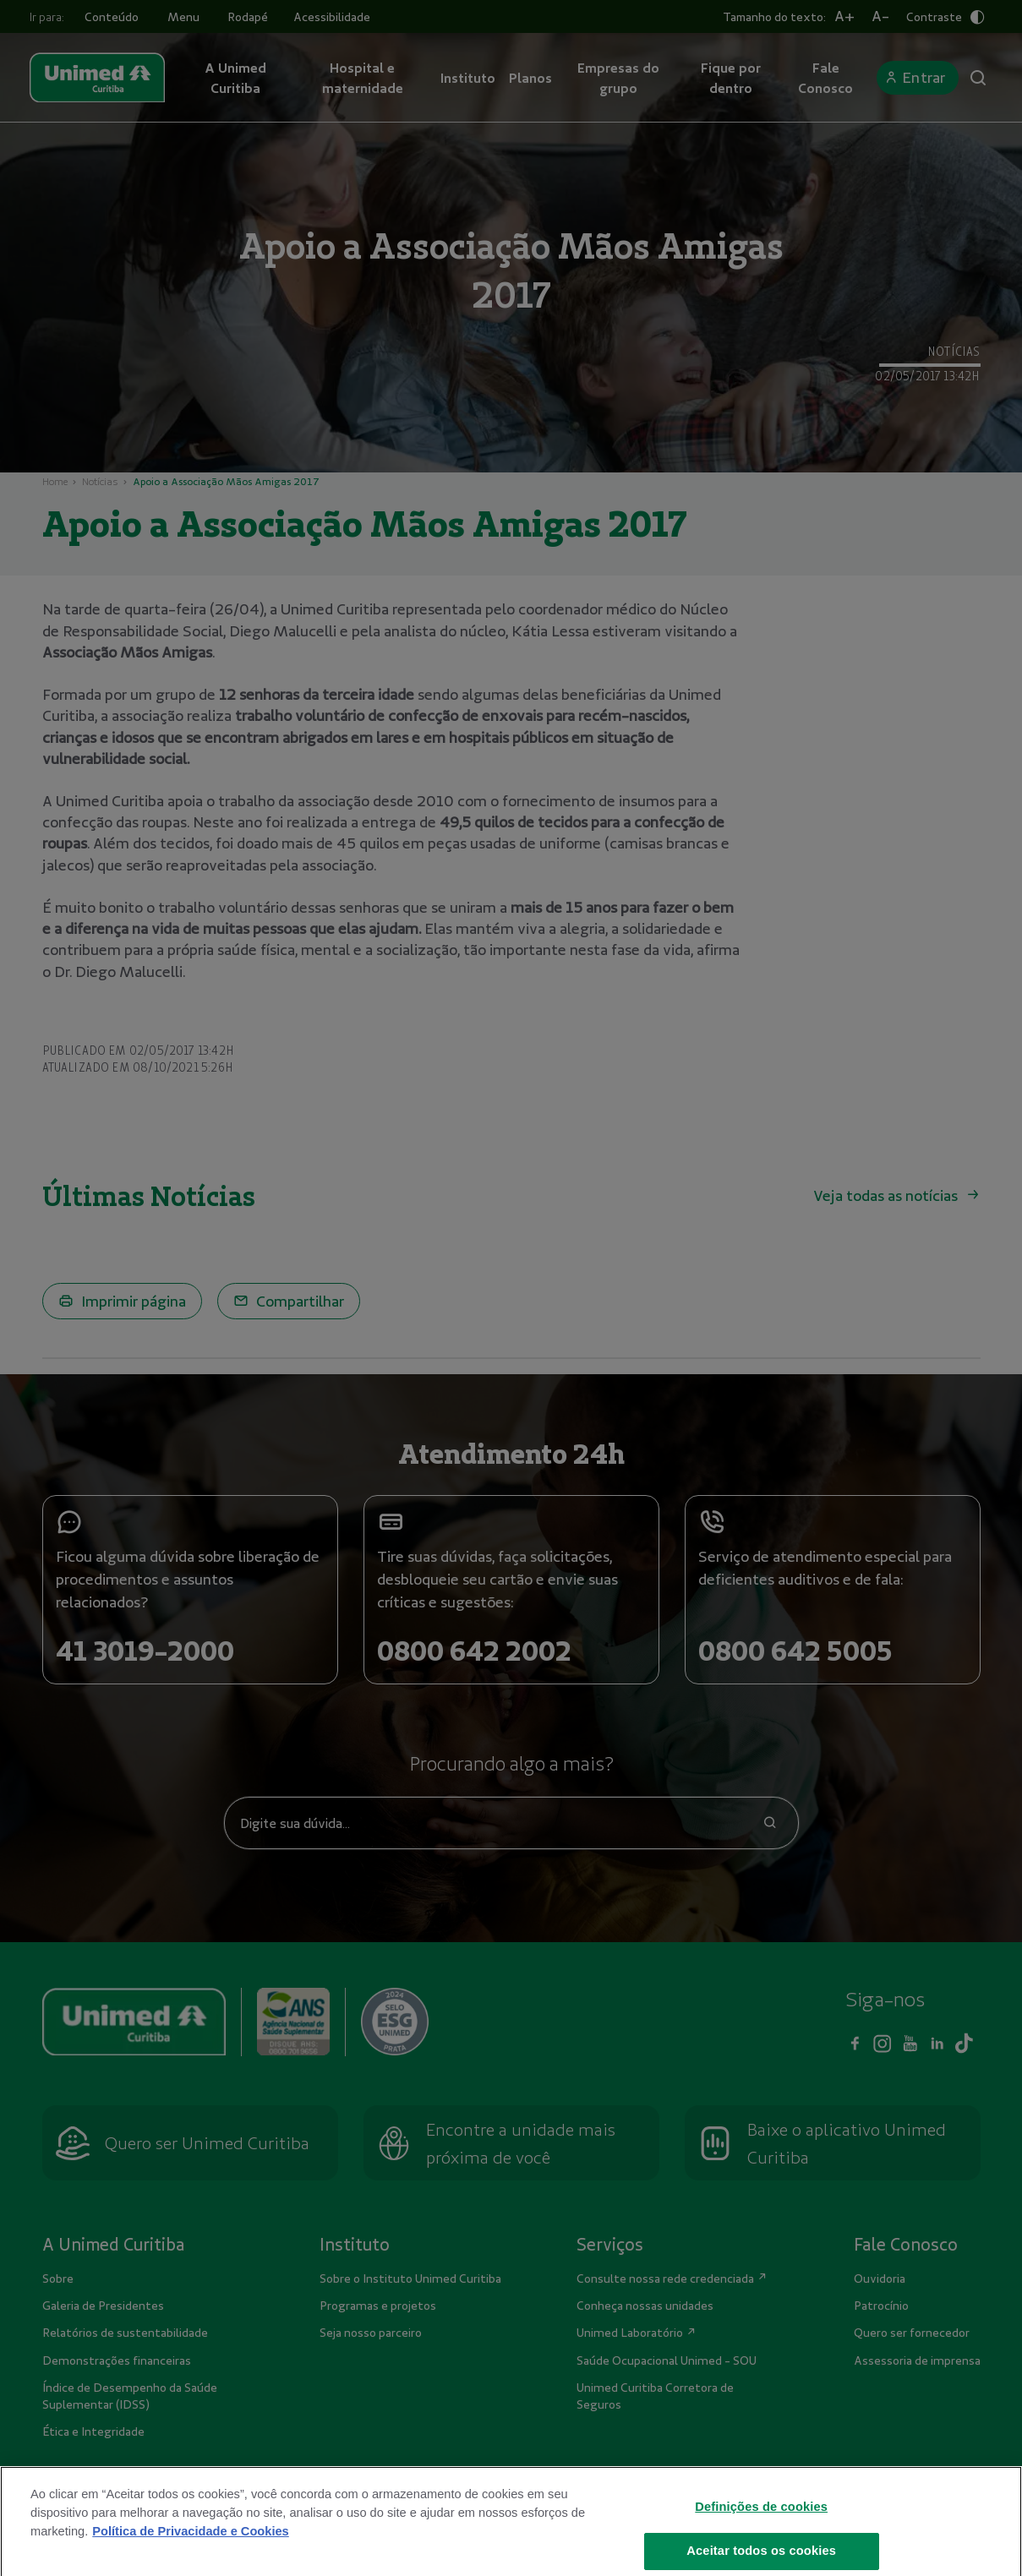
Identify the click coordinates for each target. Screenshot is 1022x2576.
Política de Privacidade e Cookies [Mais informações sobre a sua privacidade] (190, 2554)
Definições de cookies (761, 2529)
